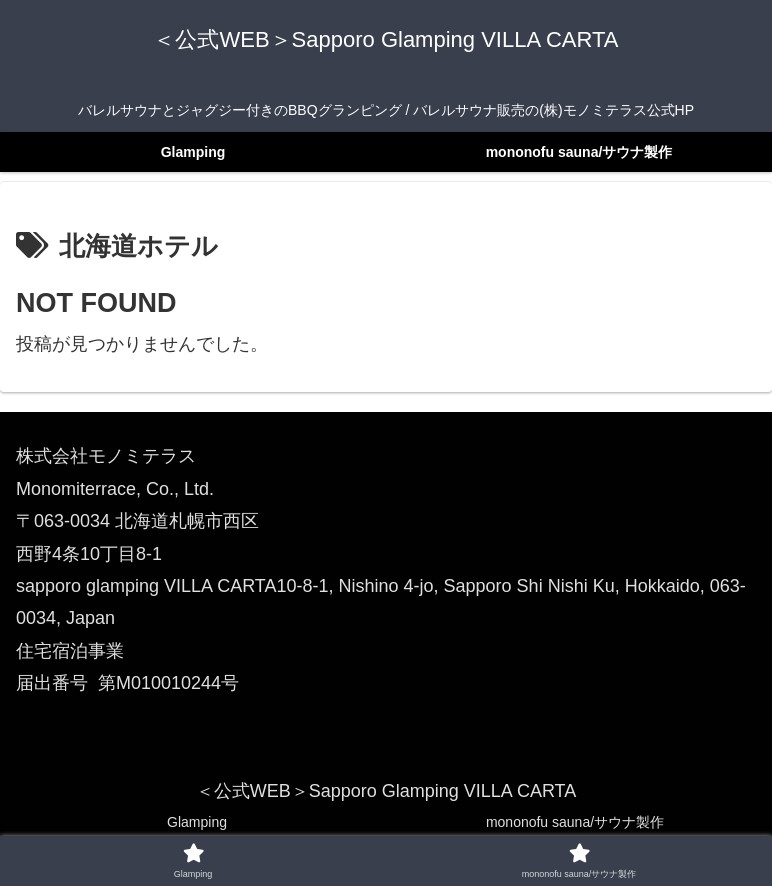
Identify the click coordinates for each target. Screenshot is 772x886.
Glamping (197, 822)
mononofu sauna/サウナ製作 (575, 822)
